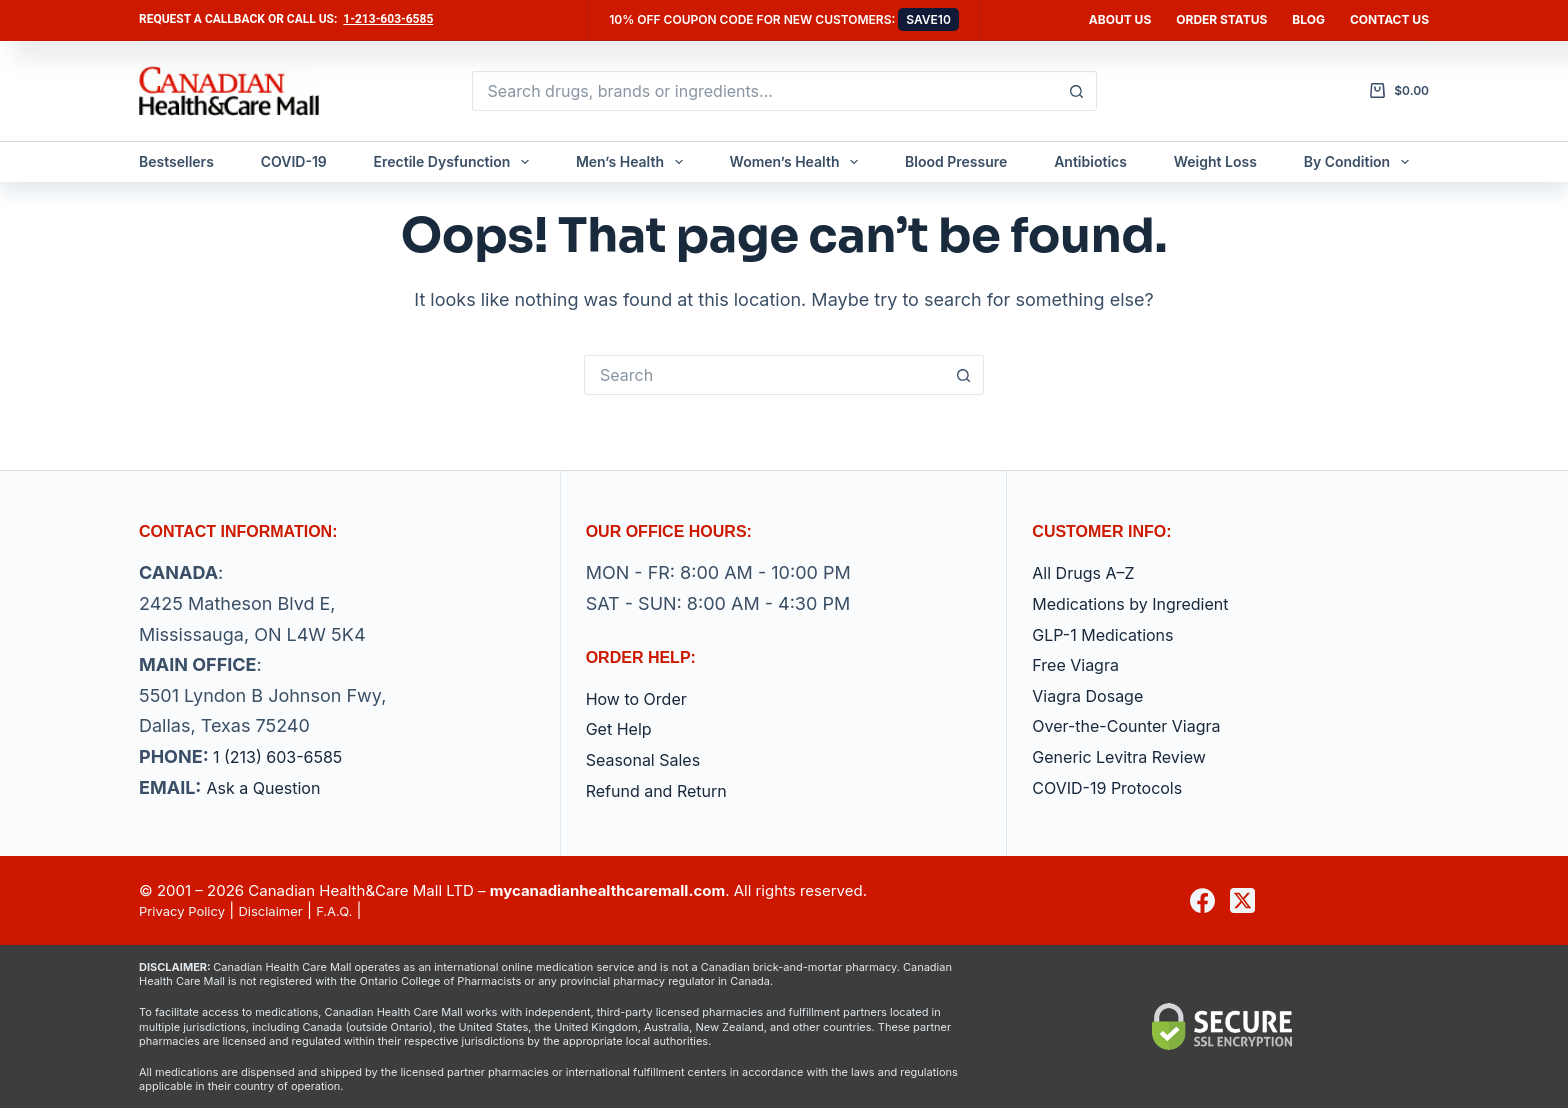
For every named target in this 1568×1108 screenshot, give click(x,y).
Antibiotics (1090, 161)
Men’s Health (633, 162)
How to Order (643, 698)
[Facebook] (1202, 900)
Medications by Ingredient (1142, 603)
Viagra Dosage (1094, 695)
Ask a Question (270, 787)
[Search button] (1077, 91)
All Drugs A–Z (1089, 572)
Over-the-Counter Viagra (1138, 725)
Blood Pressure (956, 161)
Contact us (1389, 19)
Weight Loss (1215, 161)
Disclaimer (289, 910)
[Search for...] (764, 91)
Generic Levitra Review (1129, 756)
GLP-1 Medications (1111, 634)
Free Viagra (1080, 664)
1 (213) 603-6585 (286, 756)
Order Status (1221, 19)
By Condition (1360, 162)
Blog (1308, 19)
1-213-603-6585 (388, 19)
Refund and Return (665, 790)
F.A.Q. (360, 910)
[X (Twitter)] (1242, 900)
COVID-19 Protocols (1116, 787)
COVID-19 (294, 161)
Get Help (623, 728)
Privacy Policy (188, 910)
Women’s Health (798, 162)
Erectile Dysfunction (456, 162)
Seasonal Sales (650, 759)
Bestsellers (176, 161)
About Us (1120, 19)
